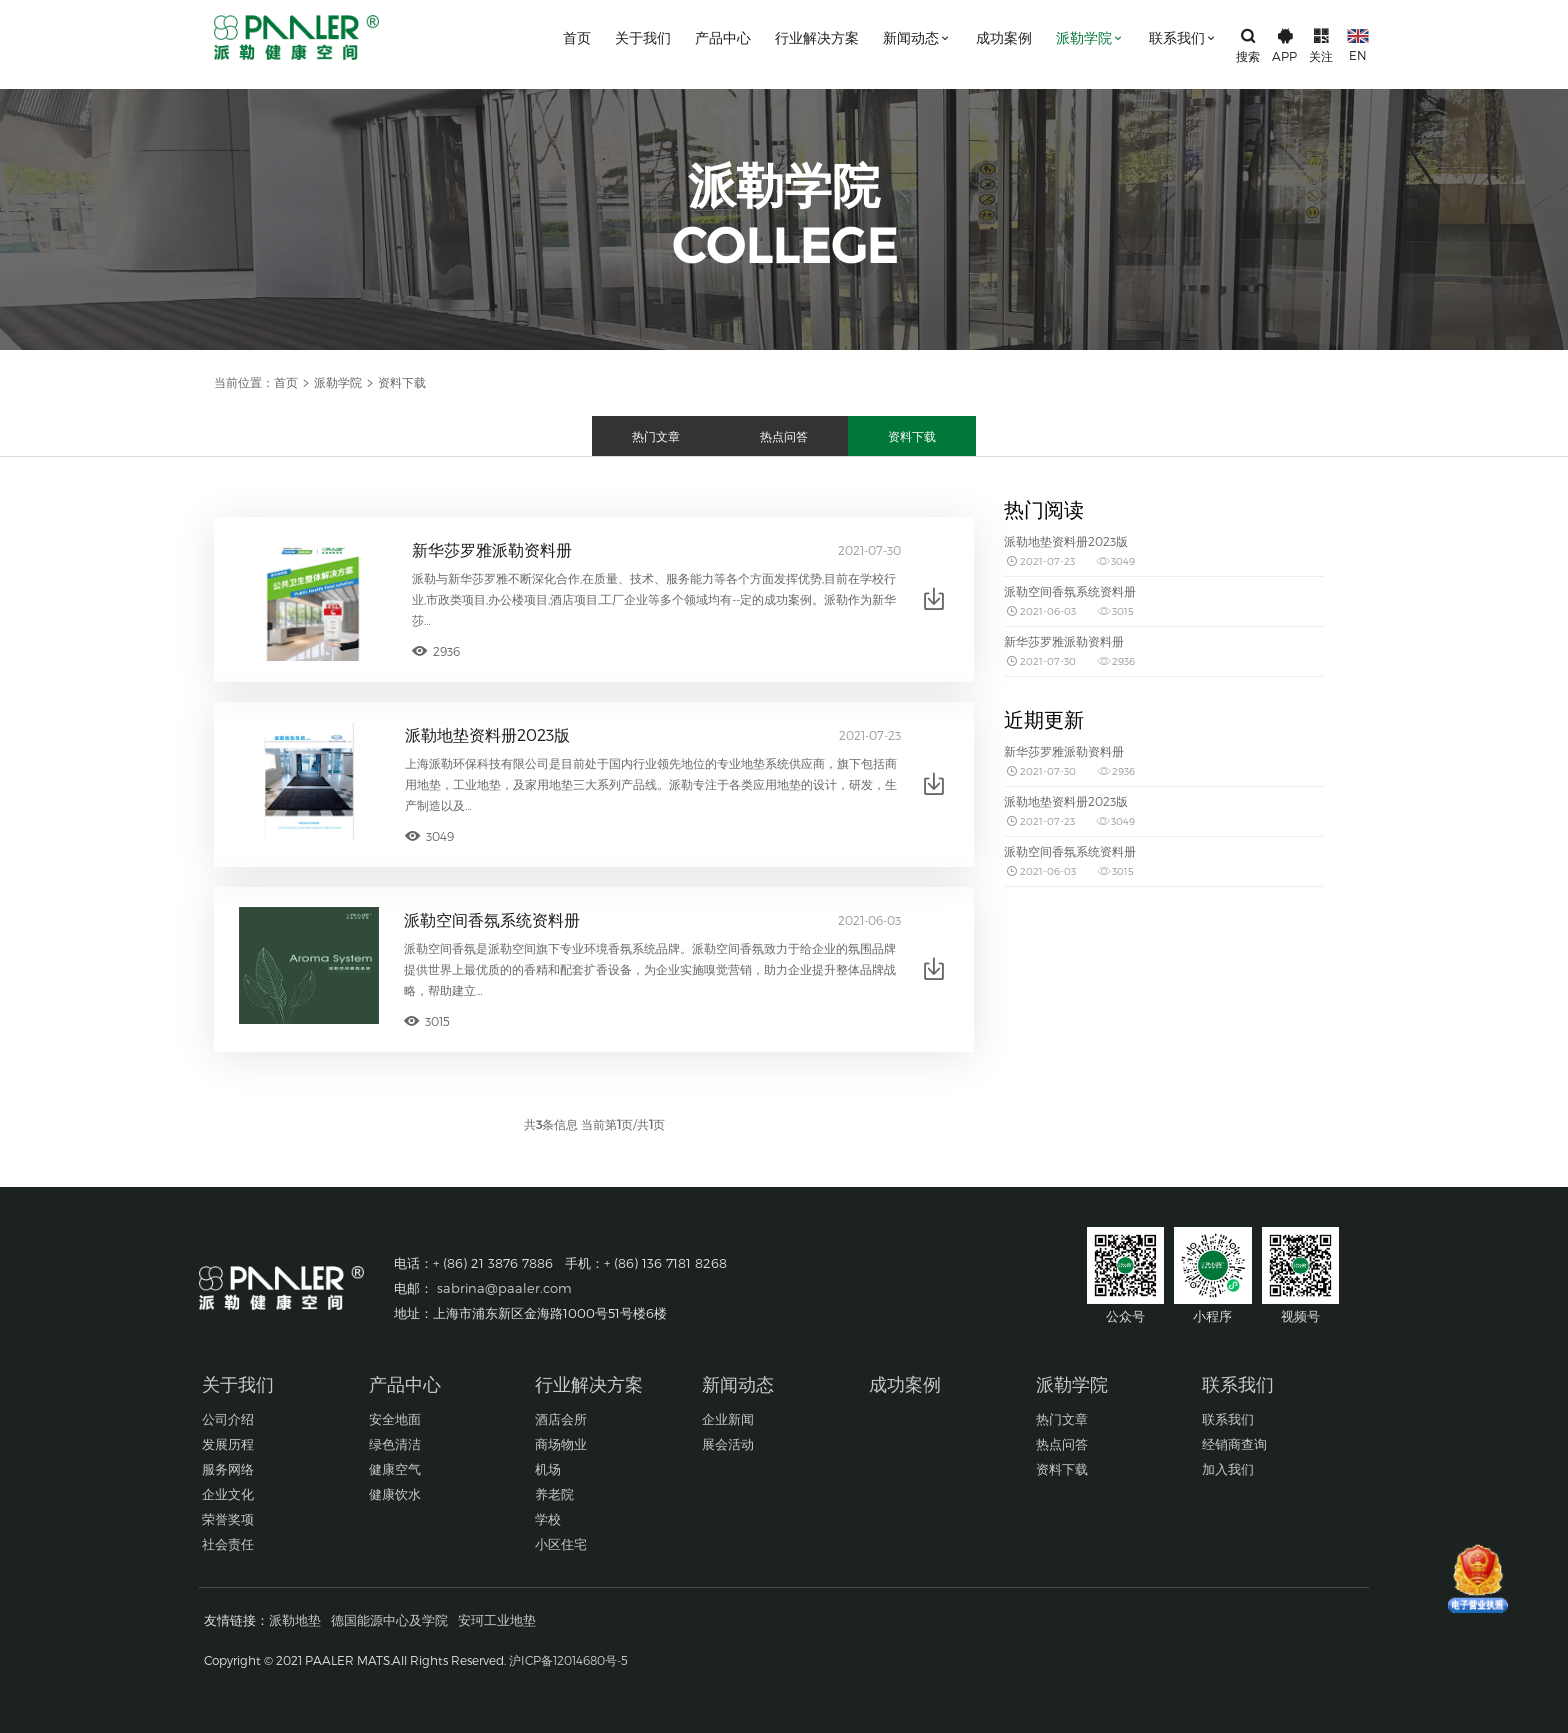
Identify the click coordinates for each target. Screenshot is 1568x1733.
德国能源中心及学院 (389, 1620)
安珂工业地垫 (497, 1620)
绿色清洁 (395, 1444)
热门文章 (656, 436)
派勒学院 (1090, 37)
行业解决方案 (817, 37)
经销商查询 (1234, 1444)
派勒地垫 (295, 1620)
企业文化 (228, 1494)
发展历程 (228, 1444)
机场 (548, 1469)
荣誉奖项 (228, 1519)
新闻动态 (917, 37)
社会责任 (228, 1544)
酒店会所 (561, 1419)
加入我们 (1228, 1469)
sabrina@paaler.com (504, 1288)
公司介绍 (228, 1419)
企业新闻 (728, 1419)
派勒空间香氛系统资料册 (492, 919)
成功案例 (1004, 37)
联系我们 (1183, 37)
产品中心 (723, 37)
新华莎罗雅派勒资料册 (492, 549)
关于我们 (643, 37)
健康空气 (395, 1469)
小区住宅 (561, 1544)
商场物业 (561, 1444)
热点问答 (784, 436)
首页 (577, 37)
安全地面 (395, 1419)
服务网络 (228, 1469)
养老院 (554, 1494)
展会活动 (728, 1444)
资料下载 (912, 436)
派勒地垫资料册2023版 (487, 734)
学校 (548, 1519)
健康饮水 (395, 1494)
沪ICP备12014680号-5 (568, 1660)
